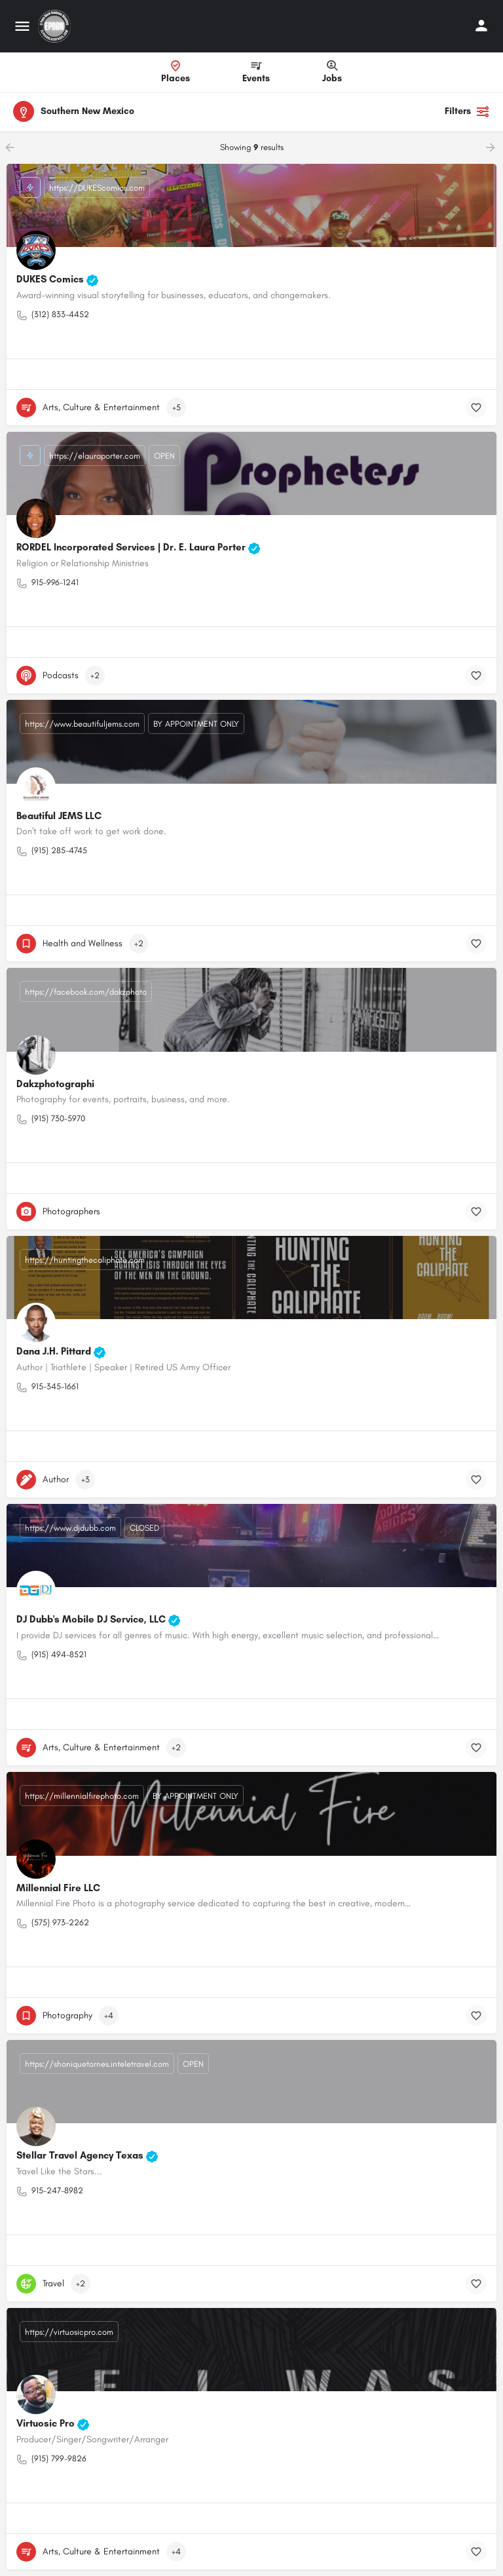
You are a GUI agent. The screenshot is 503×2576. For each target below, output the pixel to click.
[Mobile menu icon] (22, 26)
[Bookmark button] (476, 407)
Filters (467, 111)
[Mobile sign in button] (481, 25)
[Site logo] (56, 26)
